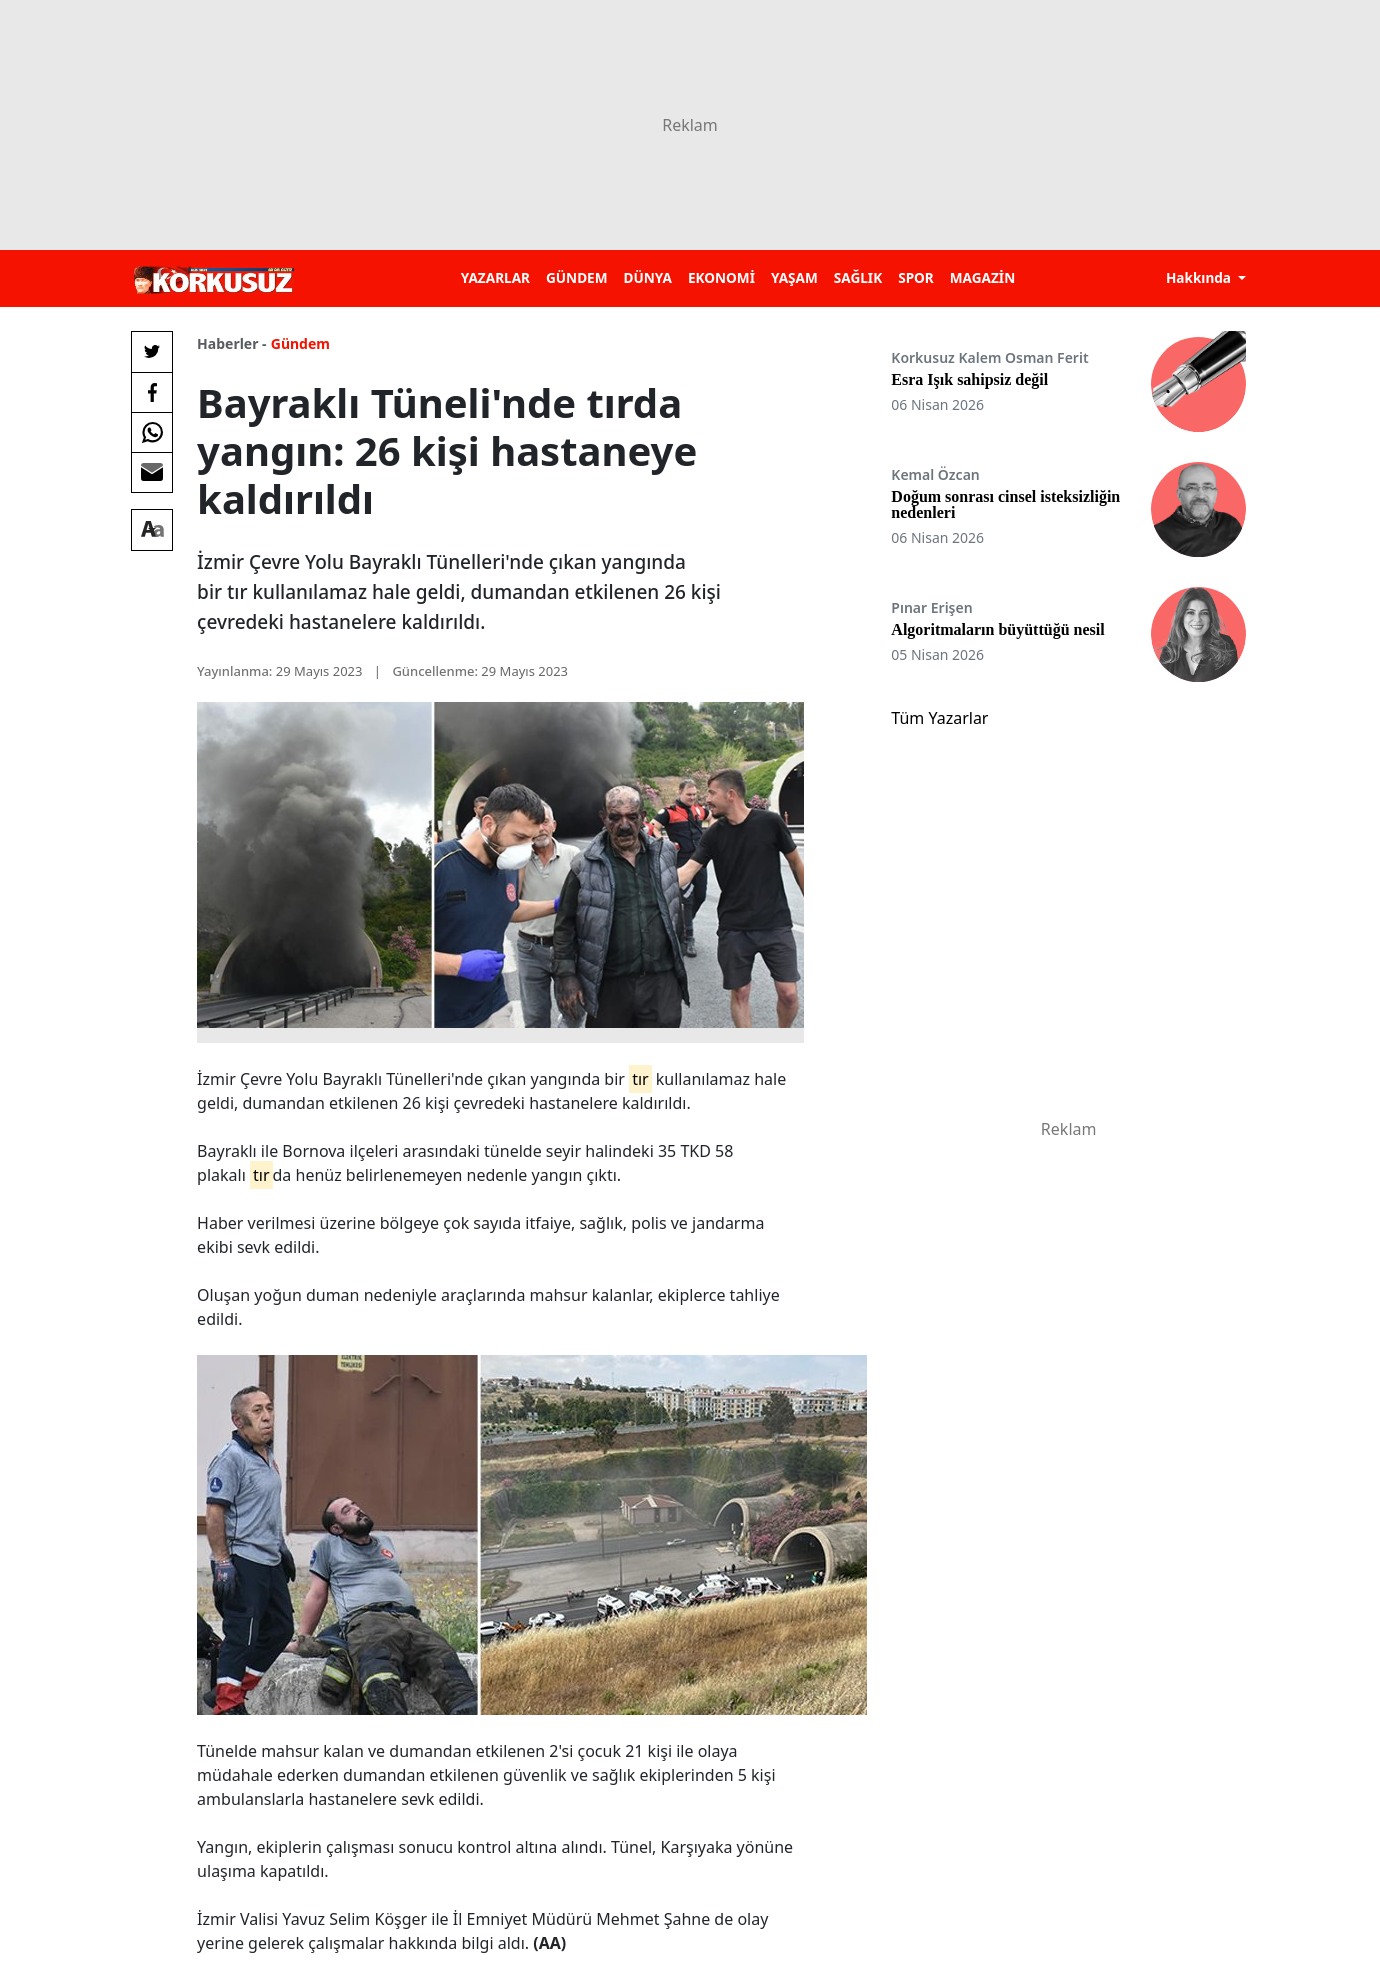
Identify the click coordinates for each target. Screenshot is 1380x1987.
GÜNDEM (577, 277)
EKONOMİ (721, 277)
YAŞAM (794, 277)
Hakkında (1200, 277)
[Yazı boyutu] (152, 530)
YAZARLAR (495, 277)
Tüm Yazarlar (939, 718)
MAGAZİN (982, 277)
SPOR (916, 277)
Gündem (300, 343)
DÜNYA (648, 277)
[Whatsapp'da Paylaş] (152, 432)
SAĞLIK (858, 277)
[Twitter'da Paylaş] (152, 352)
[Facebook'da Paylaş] (152, 392)
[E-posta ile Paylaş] (152, 472)
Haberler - (231, 343)
